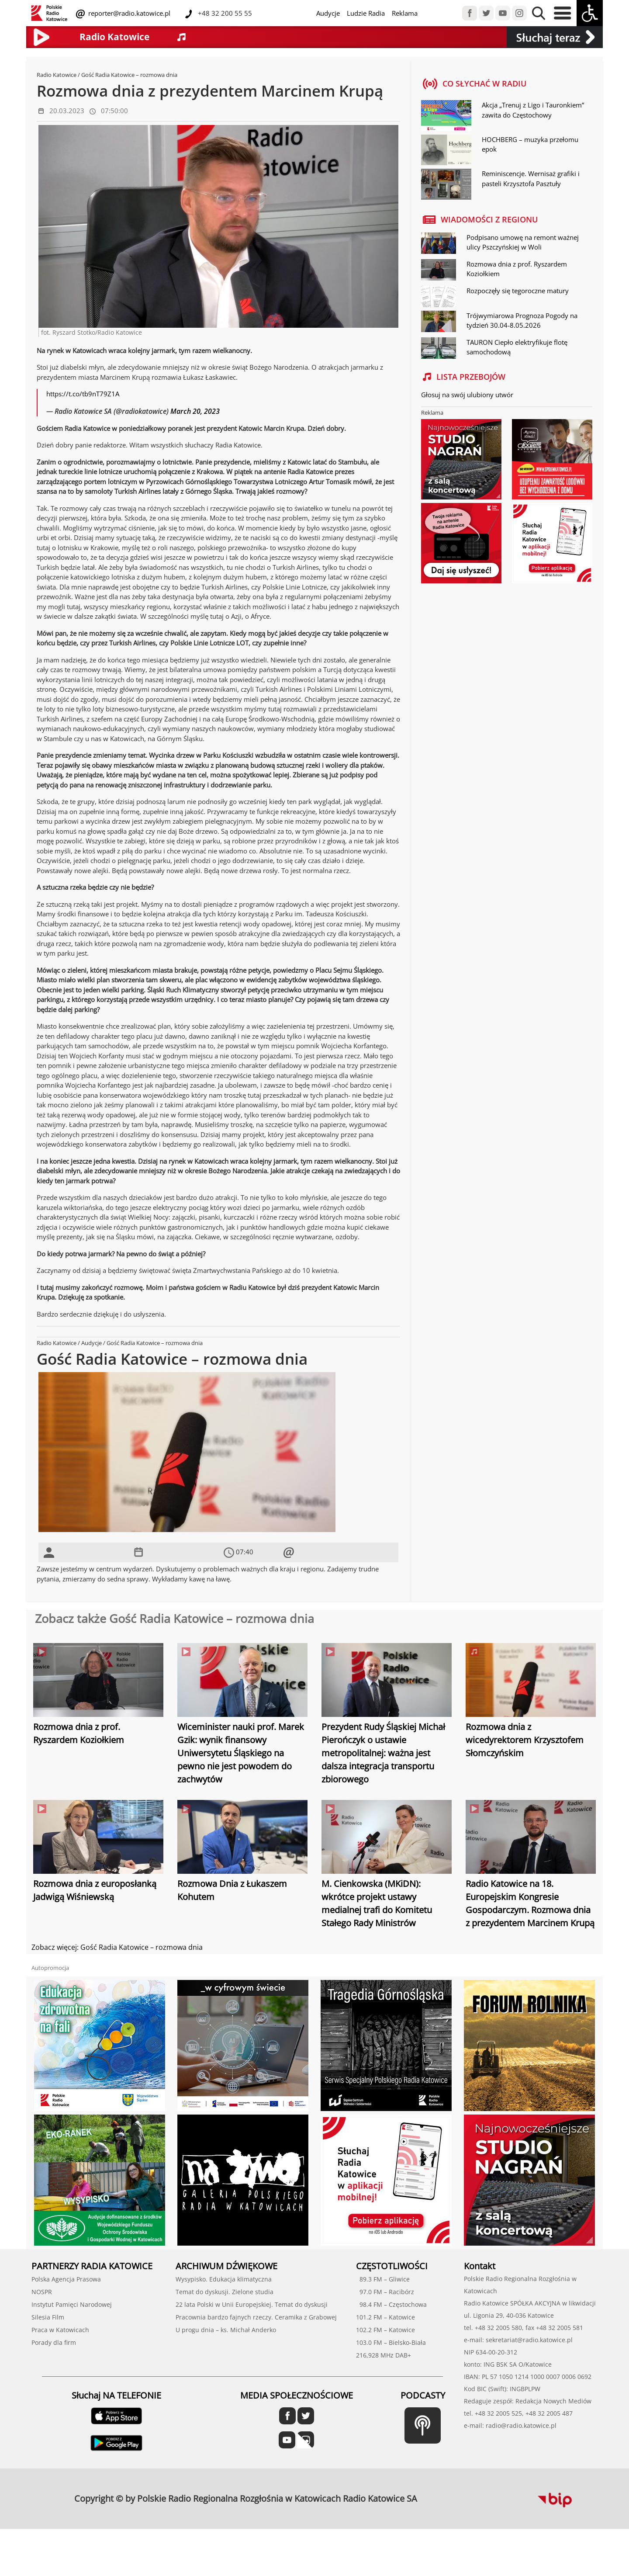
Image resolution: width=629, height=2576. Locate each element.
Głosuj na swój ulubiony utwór (467, 394)
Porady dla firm (53, 2342)
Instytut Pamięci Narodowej (71, 2304)
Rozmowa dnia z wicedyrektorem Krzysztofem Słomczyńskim (525, 1740)
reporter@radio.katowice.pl (128, 13)
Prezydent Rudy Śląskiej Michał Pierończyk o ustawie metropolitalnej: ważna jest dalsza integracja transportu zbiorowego (383, 1753)
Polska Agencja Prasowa (66, 2279)
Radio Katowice (56, 75)
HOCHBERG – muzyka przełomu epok (530, 144)
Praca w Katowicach (60, 2330)
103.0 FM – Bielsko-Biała (391, 2342)
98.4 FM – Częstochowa (391, 2304)
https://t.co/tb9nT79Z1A (82, 393)
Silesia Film (47, 2317)
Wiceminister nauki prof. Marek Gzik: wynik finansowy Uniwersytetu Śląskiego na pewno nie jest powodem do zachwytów (240, 1753)
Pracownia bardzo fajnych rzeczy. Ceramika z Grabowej (256, 2317)
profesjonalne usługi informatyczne (446, 2493)
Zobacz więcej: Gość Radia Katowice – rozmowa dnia (117, 1947)
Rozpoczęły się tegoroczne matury (518, 290)
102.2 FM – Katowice (385, 2330)
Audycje (328, 13)
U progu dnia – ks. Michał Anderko (226, 2330)
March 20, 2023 (195, 411)
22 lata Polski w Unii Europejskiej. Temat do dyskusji (252, 2304)
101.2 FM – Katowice (385, 2317)
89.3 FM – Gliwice (383, 2279)
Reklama (405, 13)
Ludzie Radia (366, 13)
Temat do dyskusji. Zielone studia (224, 2292)
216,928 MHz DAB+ (383, 2355)
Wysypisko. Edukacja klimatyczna (224, 2279)
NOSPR (41, 2292)
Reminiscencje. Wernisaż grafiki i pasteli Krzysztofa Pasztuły (531, 178)
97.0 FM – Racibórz (385, 2292)
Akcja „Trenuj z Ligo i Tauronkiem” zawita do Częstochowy (533, 110)
